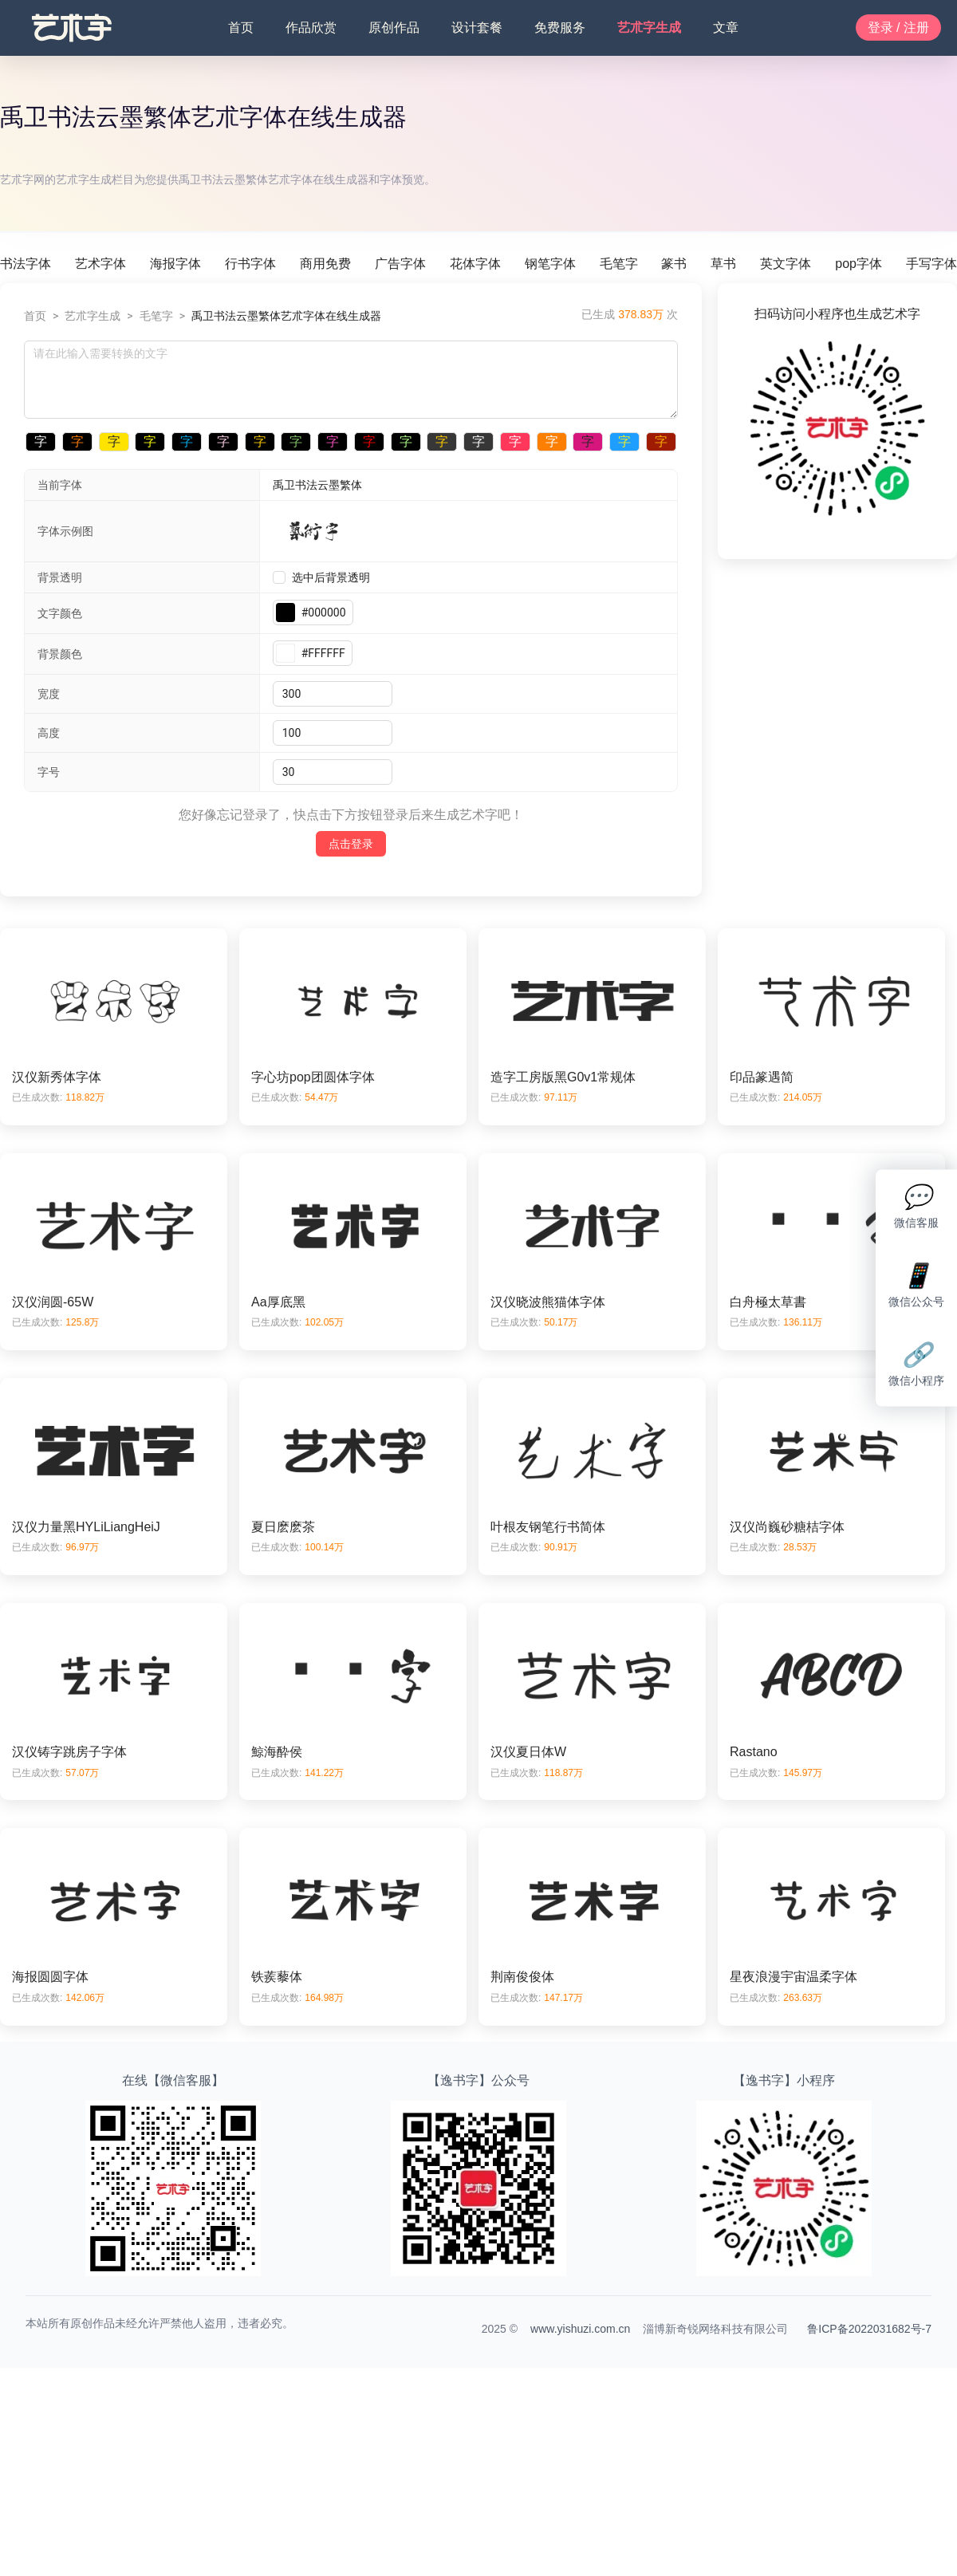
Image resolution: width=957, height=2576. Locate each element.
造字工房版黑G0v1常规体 (563, 1077)
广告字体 (400, 263)
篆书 (674, 263)
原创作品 (393, 27)
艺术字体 (100, 263)
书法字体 (25, 263)
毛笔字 (619, 263)
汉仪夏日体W (528, 1752)
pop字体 (858, 263)
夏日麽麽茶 (283, 1527)
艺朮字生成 (649, 27)
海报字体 (175, 263)
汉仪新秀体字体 (56, 1077)
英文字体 (785, 263)
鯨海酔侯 (276, 1752)
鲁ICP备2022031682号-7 (869, 2328)
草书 (723, 263)
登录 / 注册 (898, 27)
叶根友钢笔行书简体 (547, 1527)
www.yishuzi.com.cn (580, 2328)
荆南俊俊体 (522, 1976)
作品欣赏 (311, 27)
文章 (725, 27)
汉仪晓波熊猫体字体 (547, 1302)
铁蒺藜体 (276, 1976)
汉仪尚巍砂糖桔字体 (787, 1527)
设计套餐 (476, 27)
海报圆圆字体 (50, 1976)
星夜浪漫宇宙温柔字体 (793, 1976)
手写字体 (931, 263)
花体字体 (475, 263)
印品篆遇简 (762, 1077)
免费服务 (559, 27)
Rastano (754, 1752)
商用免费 (325, 263)
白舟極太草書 (768, 1302)
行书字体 (250, 263)
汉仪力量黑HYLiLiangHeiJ (86, 1527)
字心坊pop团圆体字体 (313, 1077)
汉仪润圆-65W (52, 1302)
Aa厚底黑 (278, 1302)
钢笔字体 (550, 263)
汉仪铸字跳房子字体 (69, 1752)
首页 (241, 27)
